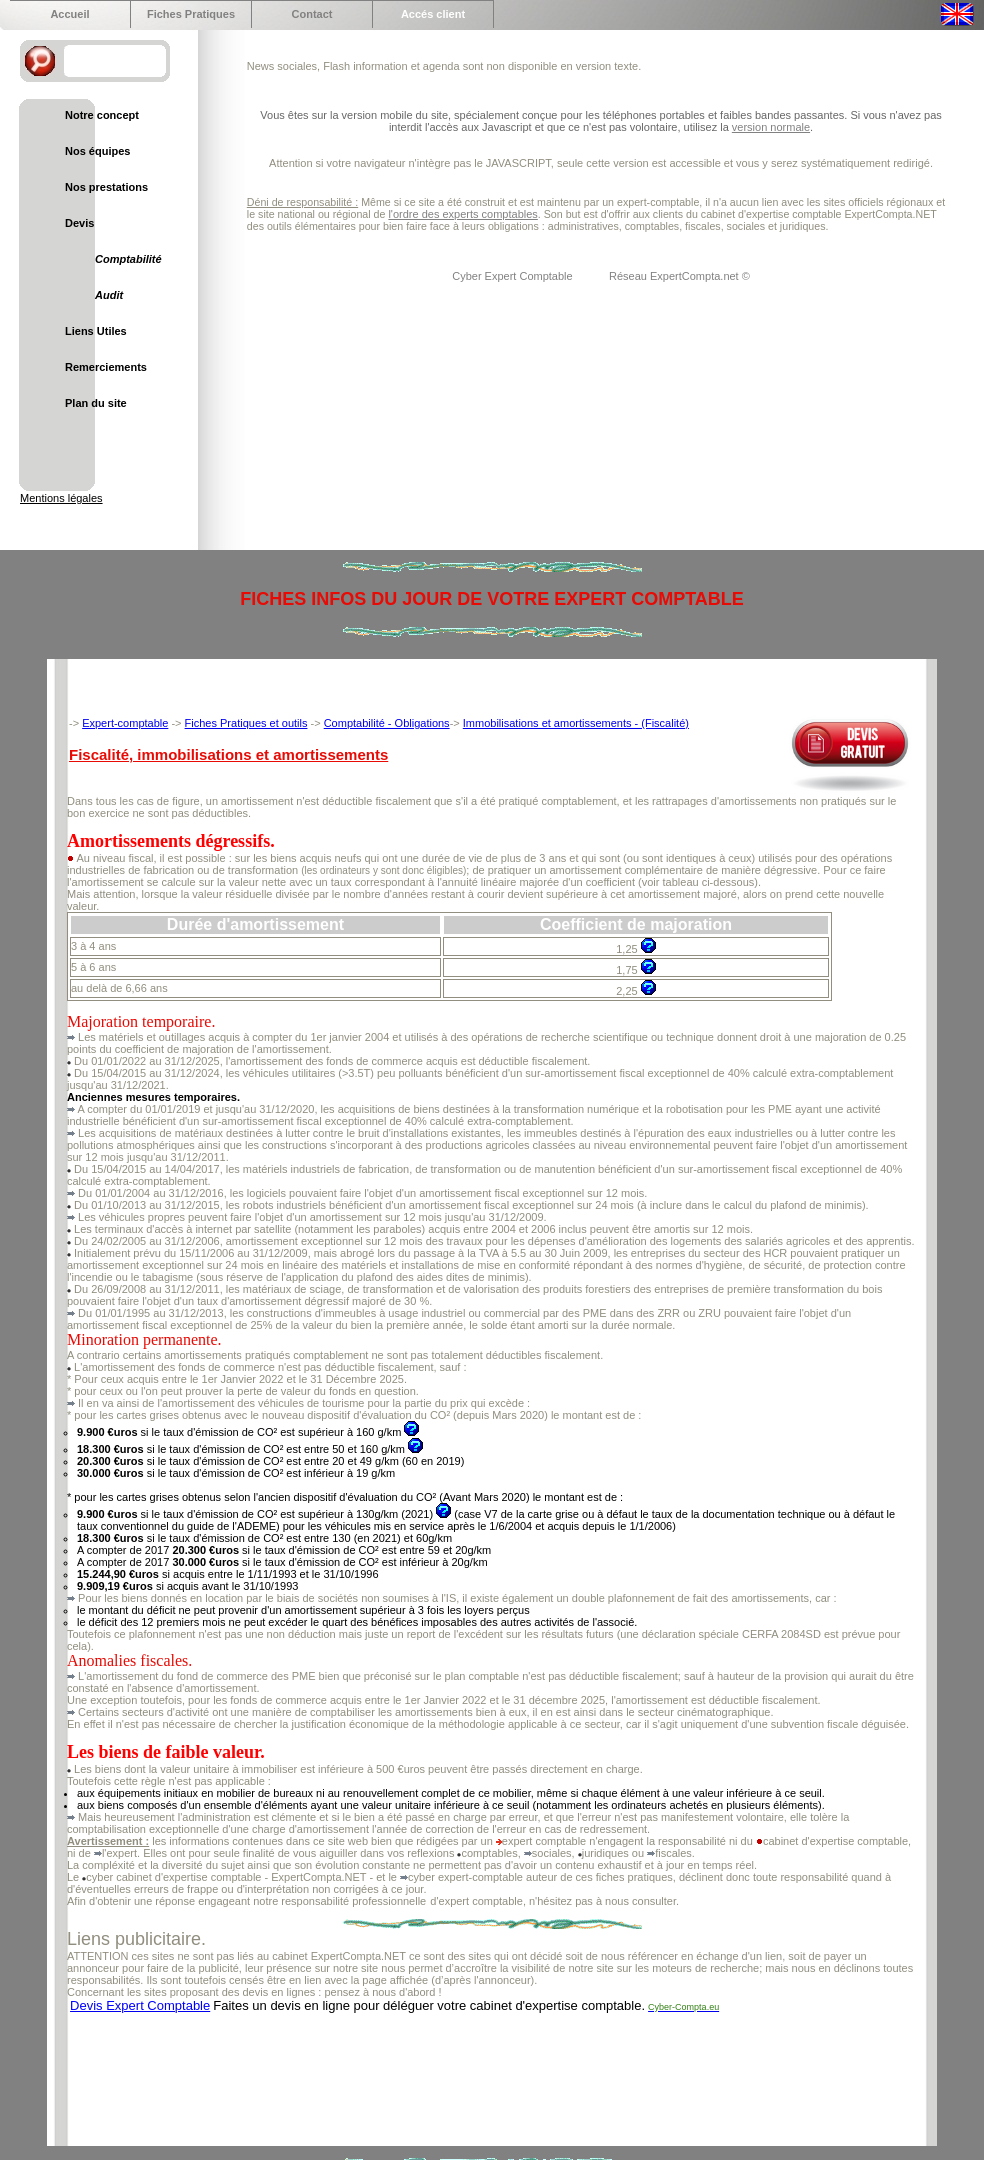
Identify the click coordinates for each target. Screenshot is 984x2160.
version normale (771, 127)
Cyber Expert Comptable (514, 276)
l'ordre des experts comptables (462, 214)
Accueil (69, 14)
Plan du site (96, 403)
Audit (109, 295)
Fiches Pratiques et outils (246, 723)
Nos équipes (97, 151)
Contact (312, 14)
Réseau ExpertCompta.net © (679, 276)
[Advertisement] (431, 2070)
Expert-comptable (125, 723)
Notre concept (102, 115)
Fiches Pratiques (191, 14)
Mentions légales (61, 498)
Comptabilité (128, 259)
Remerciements (106, 367)
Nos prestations (106, 187)
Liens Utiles (96, 331)
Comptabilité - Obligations (387, 723)
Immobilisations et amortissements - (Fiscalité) (576, 723)
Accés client (433, 14)
